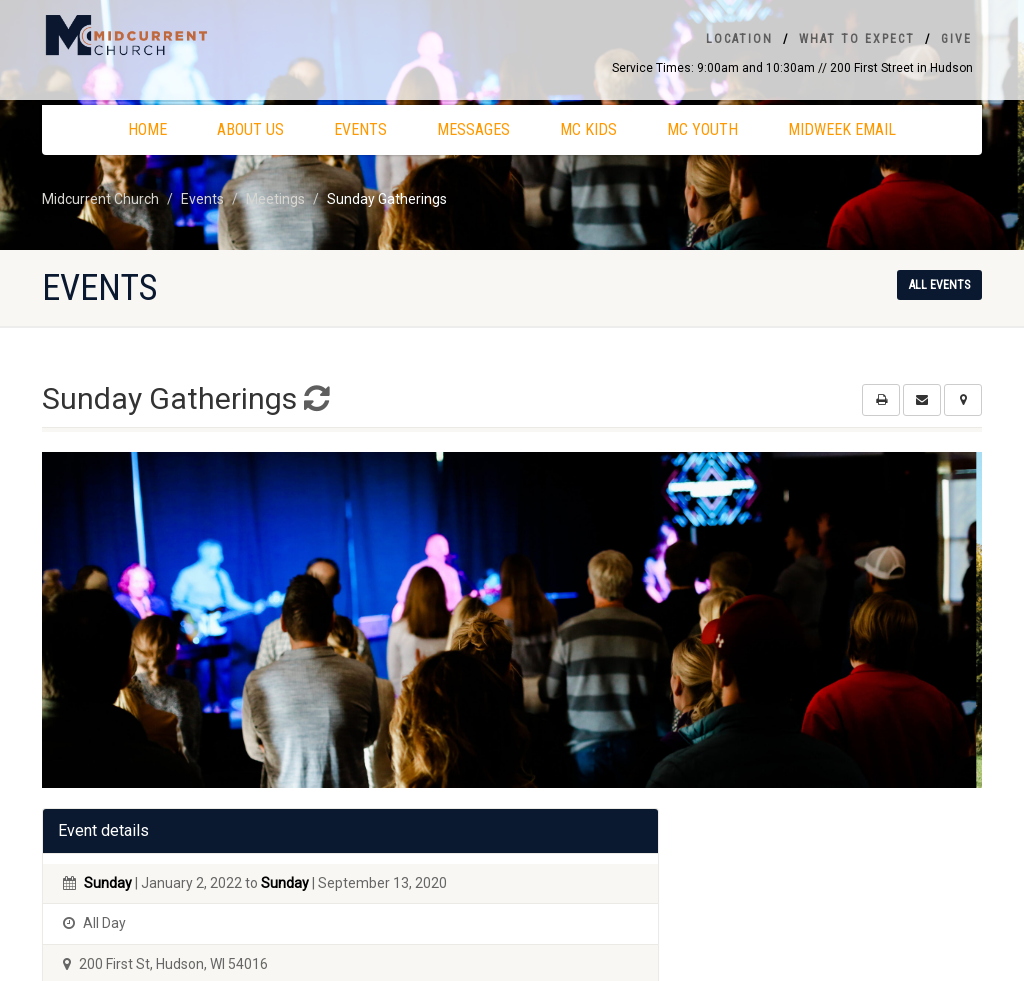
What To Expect (857, 39)
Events (360, 129)
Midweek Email (842, 129)
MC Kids (588, 129)
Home (147, 129)
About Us (250, 129)
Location (739, 39)
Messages (473, 129)
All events (939, 285)
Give (956, 39)
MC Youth (702, 129)
